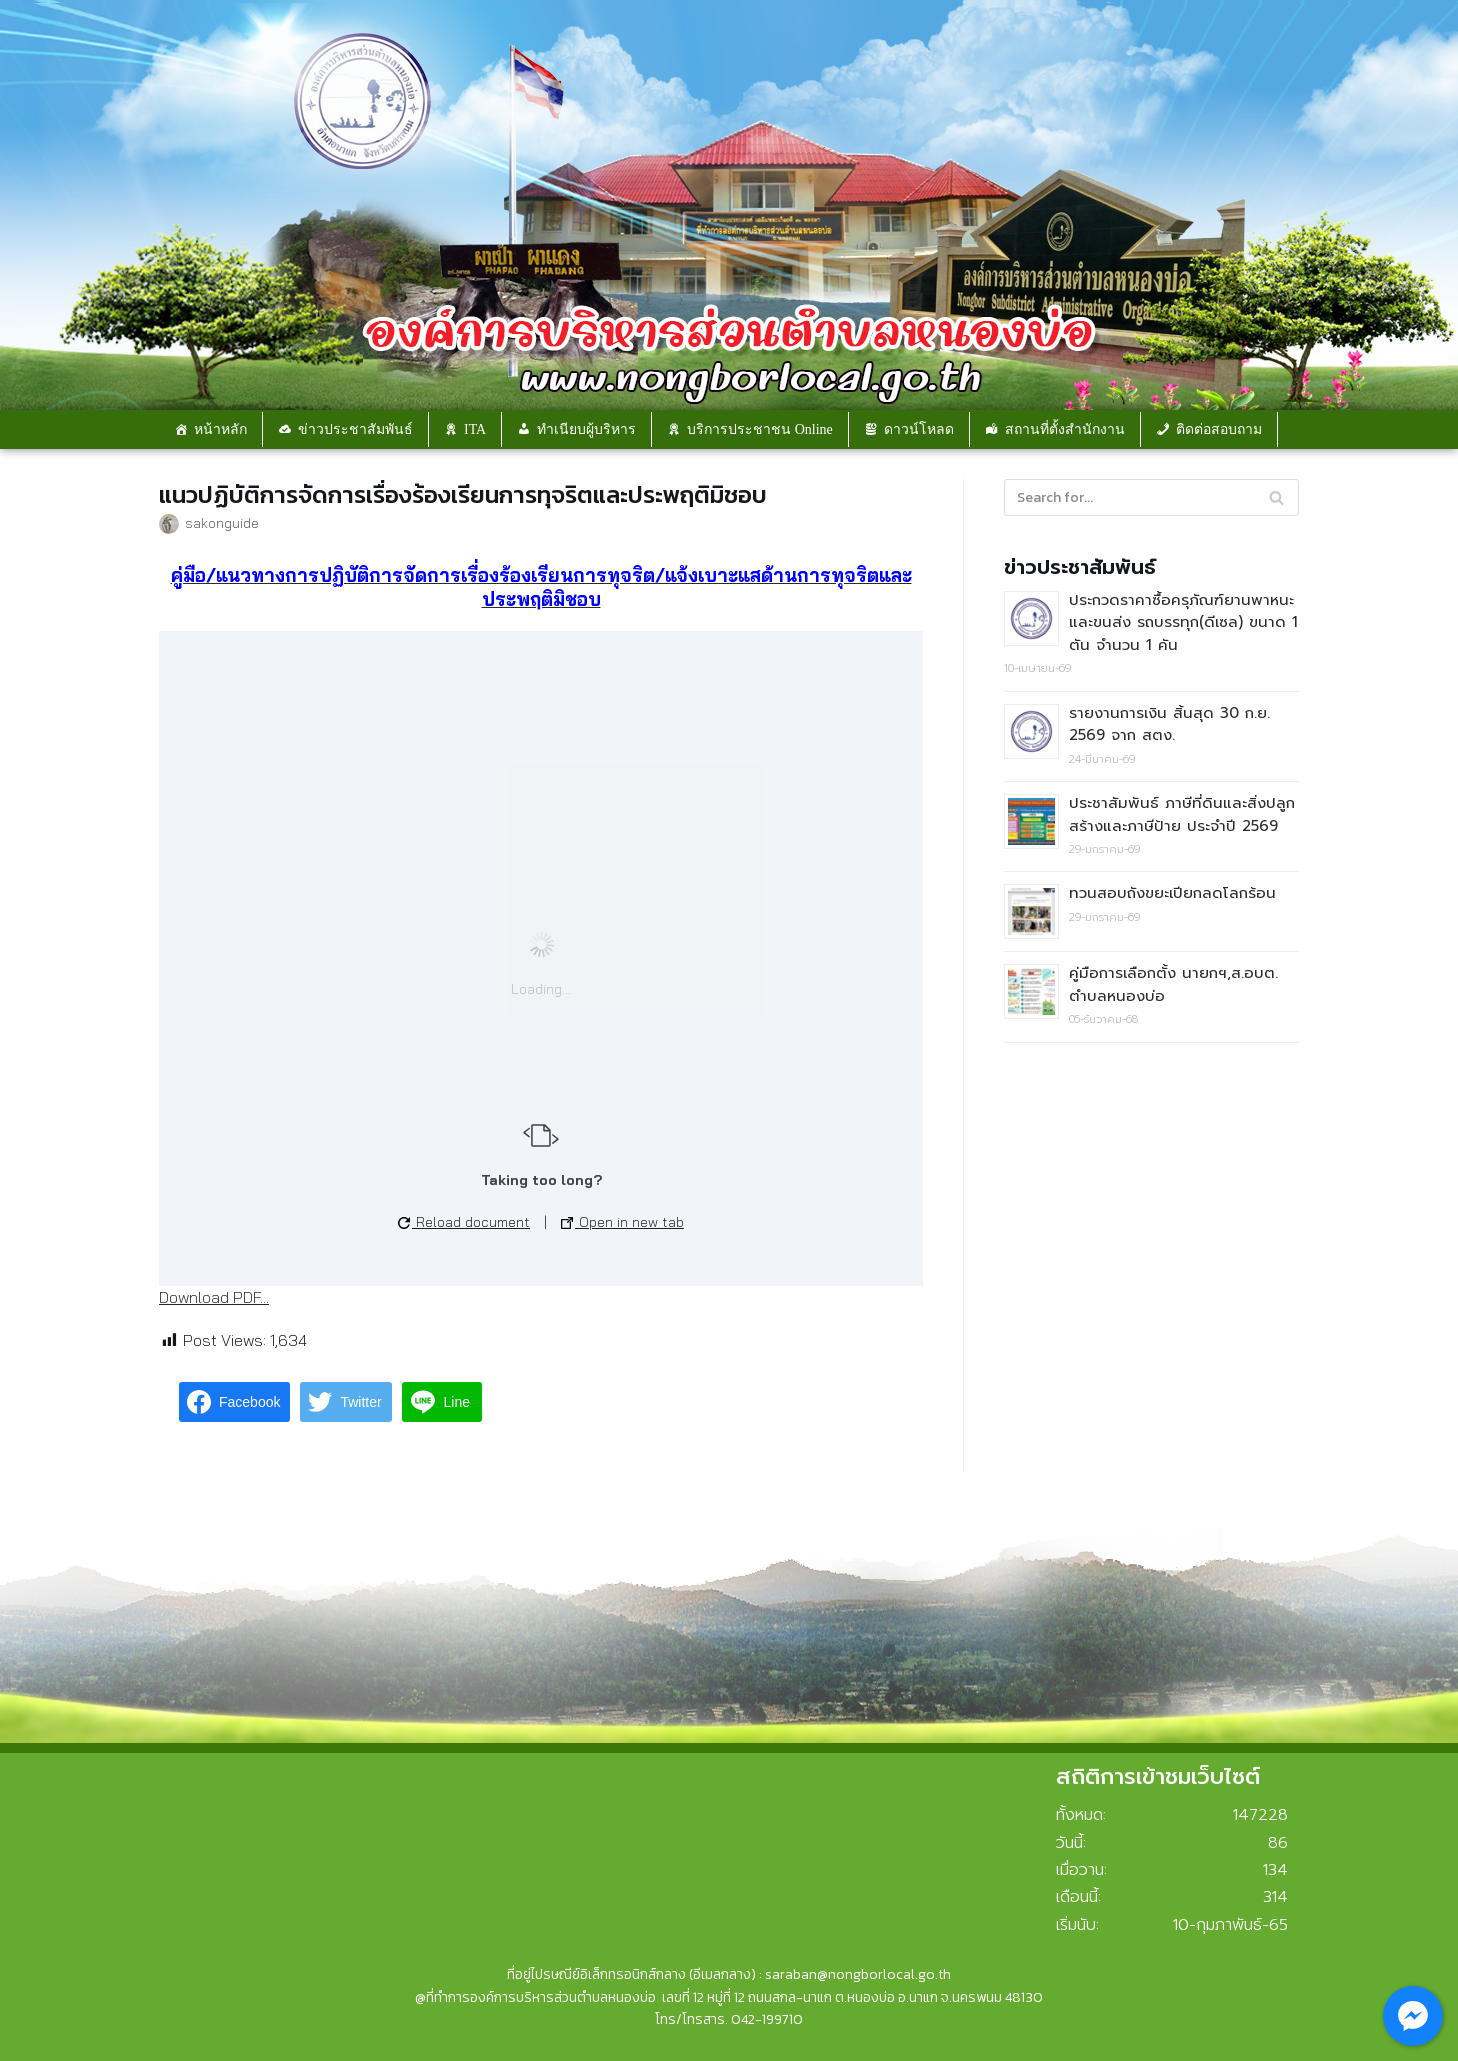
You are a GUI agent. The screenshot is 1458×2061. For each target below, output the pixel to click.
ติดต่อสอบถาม (1219, 429)
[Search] (1151, 497)
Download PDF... (214, 1297)
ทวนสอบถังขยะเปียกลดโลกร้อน (1172, 893)
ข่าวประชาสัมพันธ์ (355, 429)
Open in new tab (622, 1222)
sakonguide (222, 522)
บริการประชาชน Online (760, 429)
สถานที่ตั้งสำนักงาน (1065, 429)
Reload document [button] (464, 1222)
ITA (475, 429)
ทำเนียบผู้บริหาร (586, 429)
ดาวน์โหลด (919, 429)
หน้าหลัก (220, 429)
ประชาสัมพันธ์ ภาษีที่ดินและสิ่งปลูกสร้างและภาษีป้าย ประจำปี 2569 (1182, 814)
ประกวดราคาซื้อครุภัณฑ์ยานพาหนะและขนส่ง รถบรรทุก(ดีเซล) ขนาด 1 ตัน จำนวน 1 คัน (1183, 622)
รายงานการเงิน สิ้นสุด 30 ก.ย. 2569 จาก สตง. (1169, 724)
